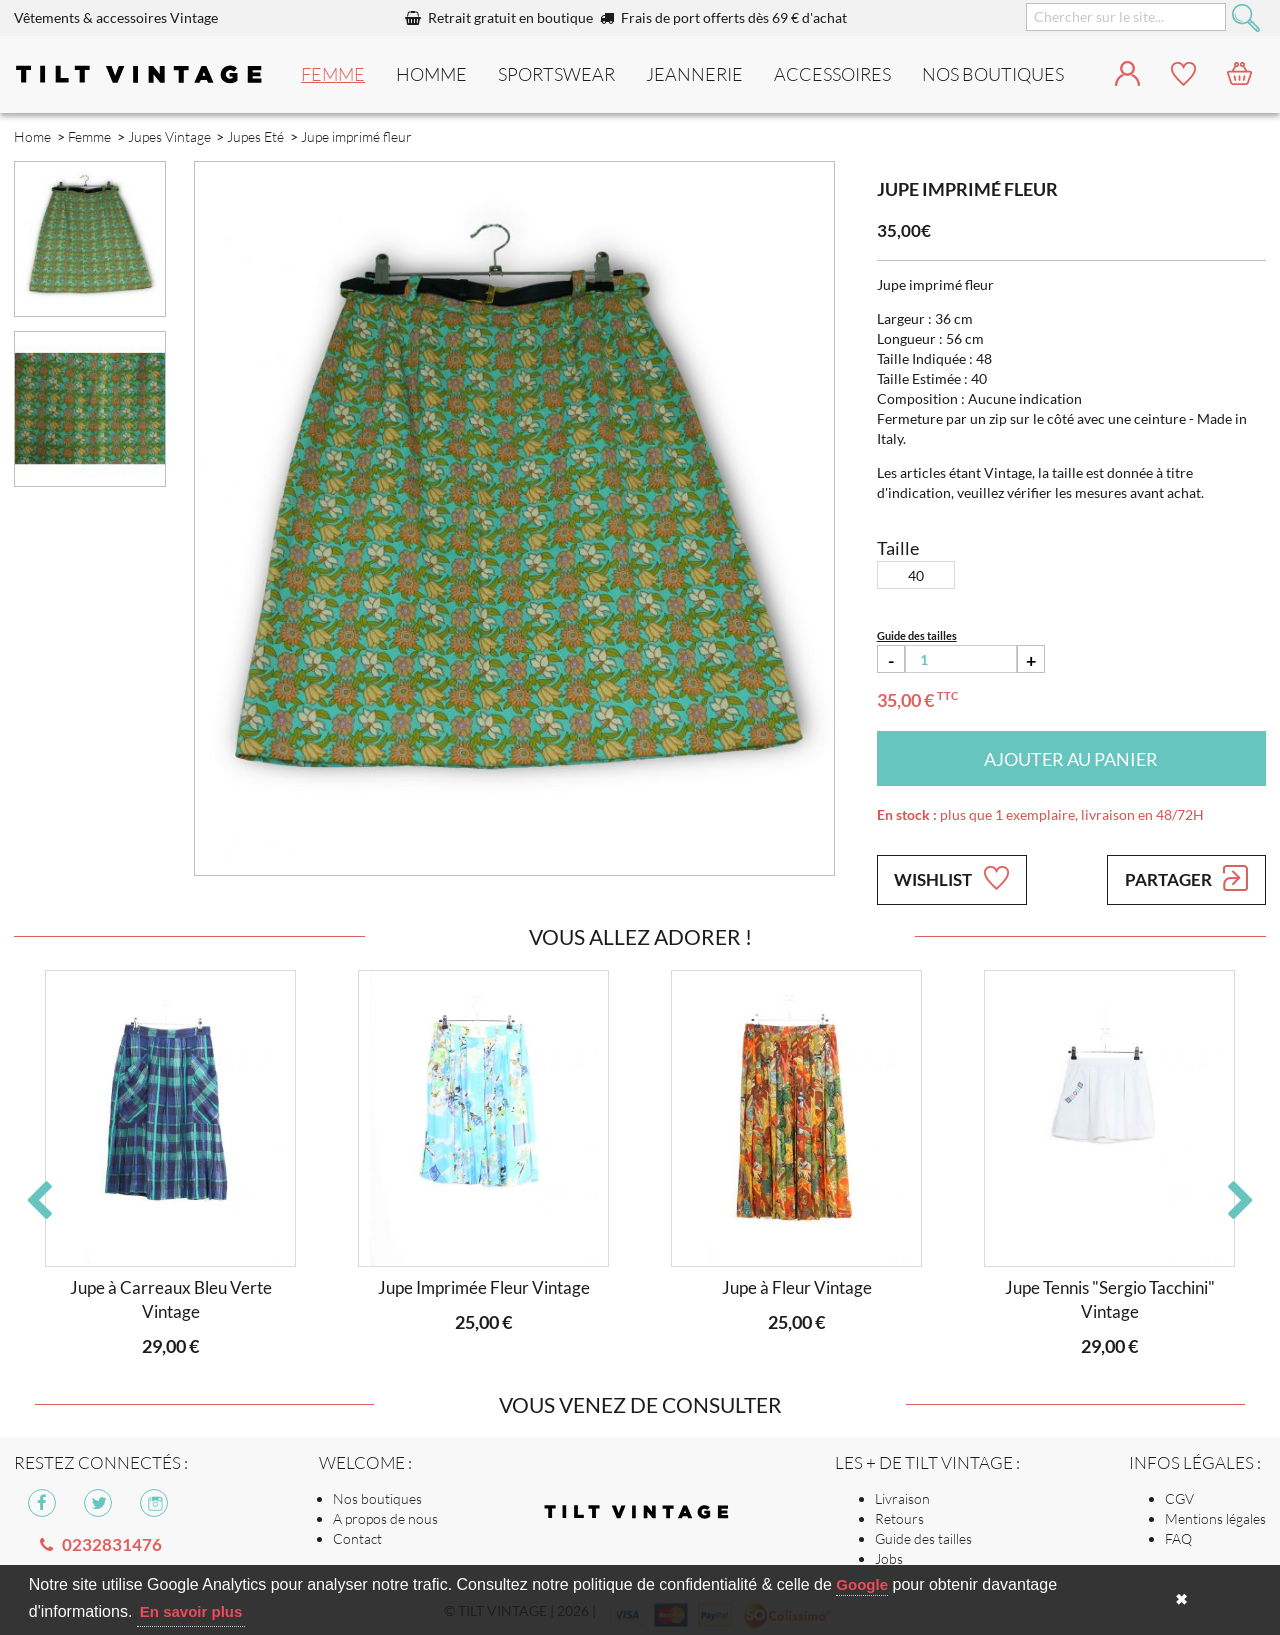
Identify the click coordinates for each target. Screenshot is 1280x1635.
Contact (357, 1538)
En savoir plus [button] (191, 1611)
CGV (1179, 1498)
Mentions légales (1215, 1518)
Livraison (902, 1498)
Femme (333, 74)
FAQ (1178, 1538)
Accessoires (832, 74)
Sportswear (556, 74)
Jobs (889, 1558)
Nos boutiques (377, 1498)
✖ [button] (1181, 1599)
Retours (899, 1518)
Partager (1186, 878)
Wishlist (951, 878)
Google (862, 1584)
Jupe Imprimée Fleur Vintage (484, 1287)
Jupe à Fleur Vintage (797, 1287)
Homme (431, 74)
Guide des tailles (923, 1538)
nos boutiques (993, 74)
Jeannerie (694, 74)
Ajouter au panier (1071, 759)
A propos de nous (385, 1518)
